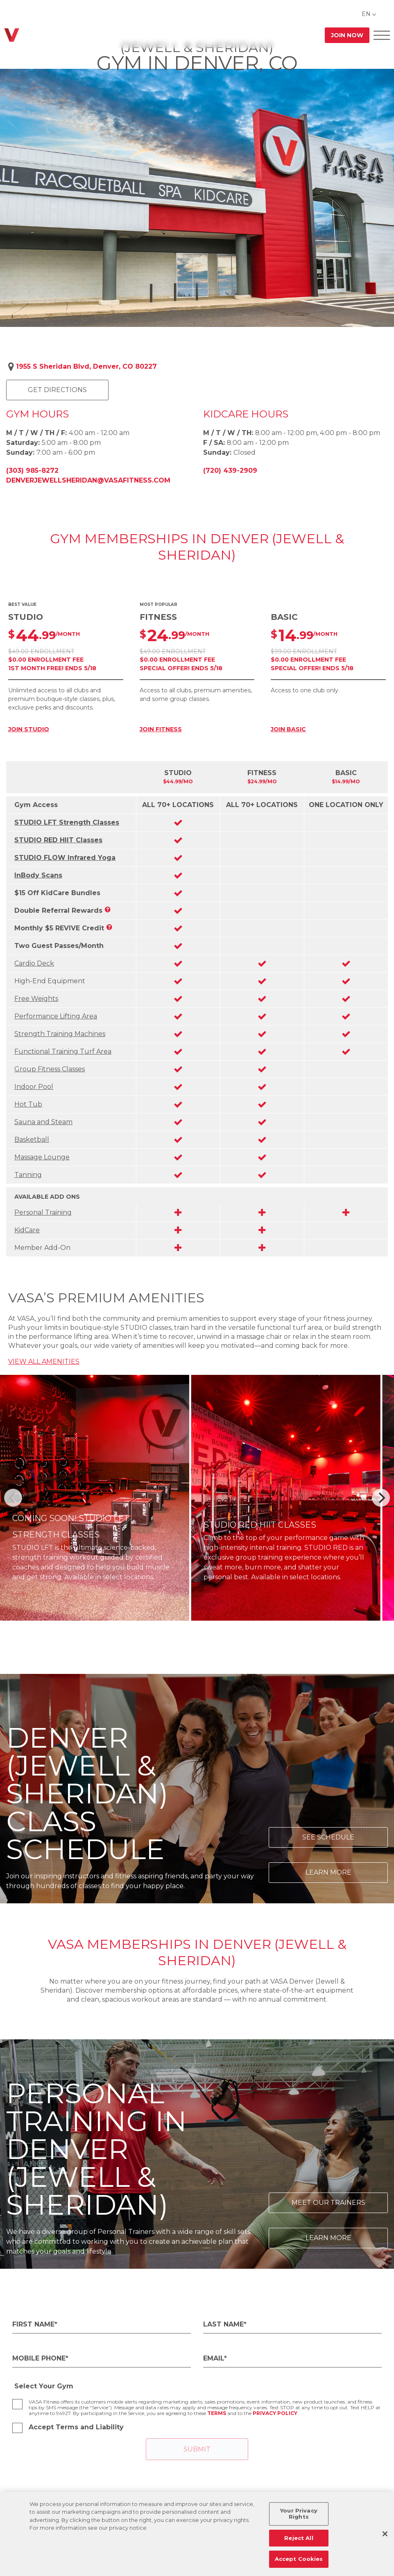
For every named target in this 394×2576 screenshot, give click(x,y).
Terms (216, 2413)
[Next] (381, 1498)
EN (366, 14)
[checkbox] (17, 2404)
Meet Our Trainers (328, 2202)
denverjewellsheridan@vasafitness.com (88, 480)
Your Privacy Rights (298, 2513)
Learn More (328, 1872)
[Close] (385, 2534)
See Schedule (328, 1837)
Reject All (298, 2538)
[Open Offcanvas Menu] (381, 35)
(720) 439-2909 (230, 470)
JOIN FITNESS (161, 729)
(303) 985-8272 (32, 470)
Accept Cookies (299, 2559)
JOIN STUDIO (28, 729)
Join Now (347, 35)
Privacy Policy (275, 2413)
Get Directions (57, 390)
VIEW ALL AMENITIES (43, 1361)
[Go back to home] (11, 35)
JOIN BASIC (288, 729)
